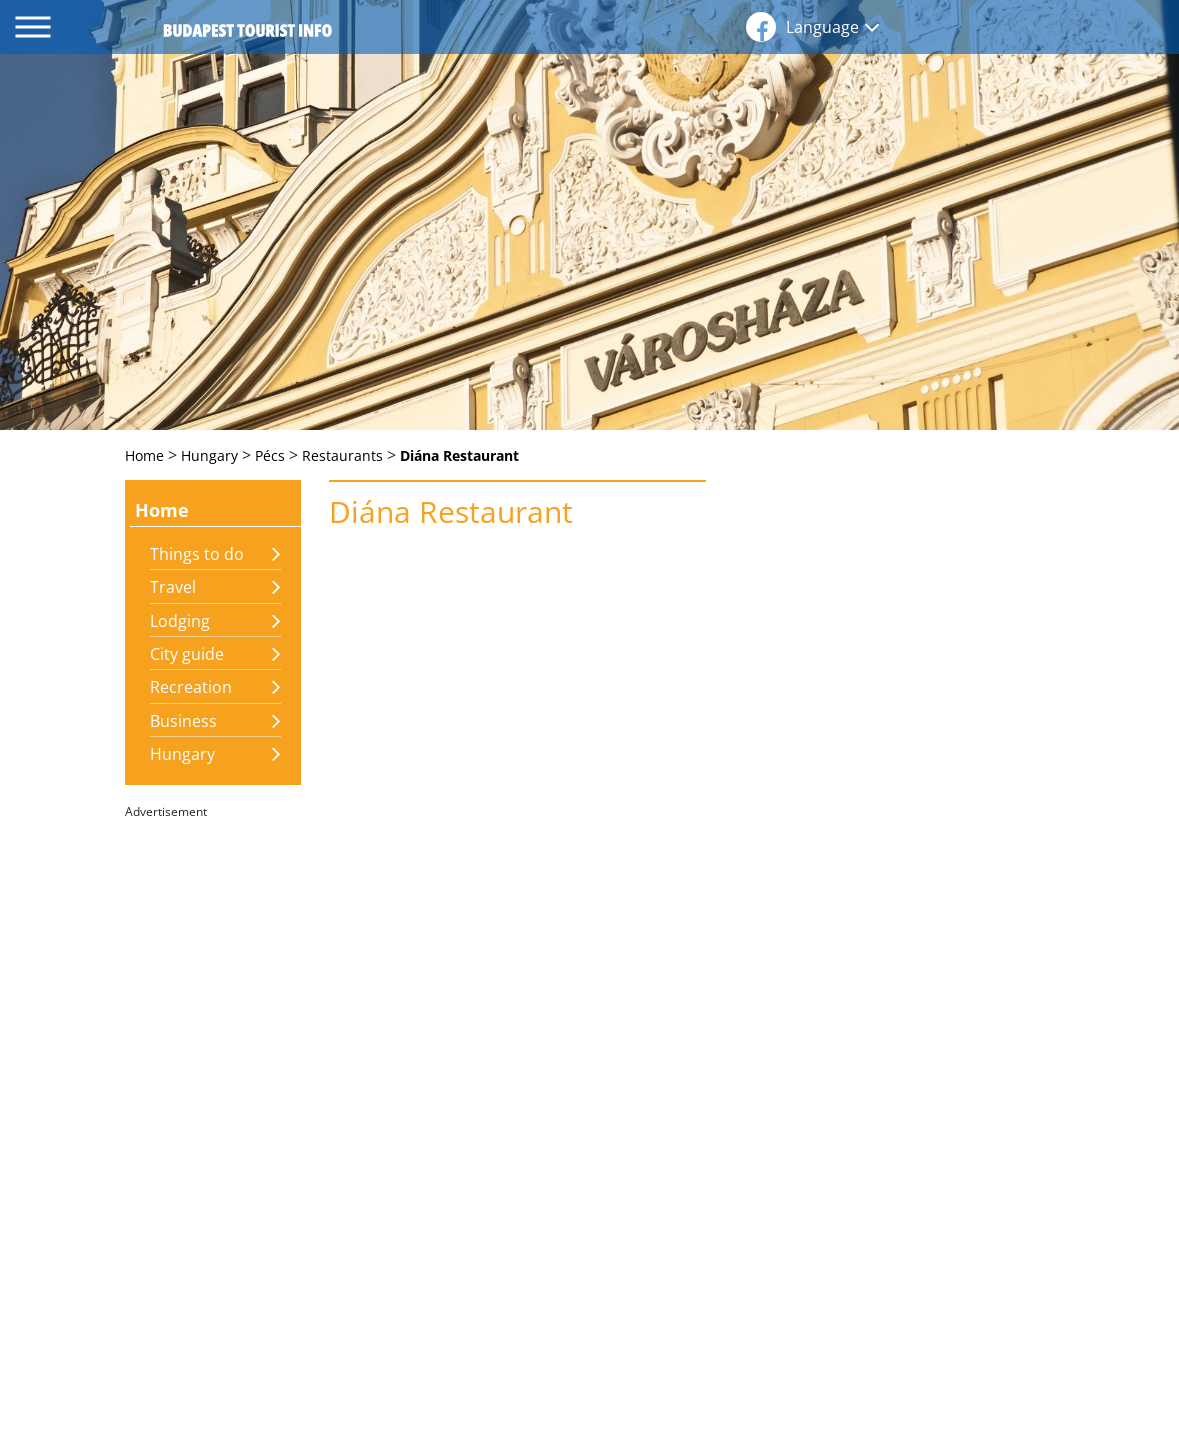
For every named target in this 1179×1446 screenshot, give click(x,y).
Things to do (197, 554)
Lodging (180, 621)
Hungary (182, 754)
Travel (173, 587)
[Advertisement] (213, 1126)
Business (183, 721)
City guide (187, 654)
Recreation (191, 687)
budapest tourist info (247, 30)
